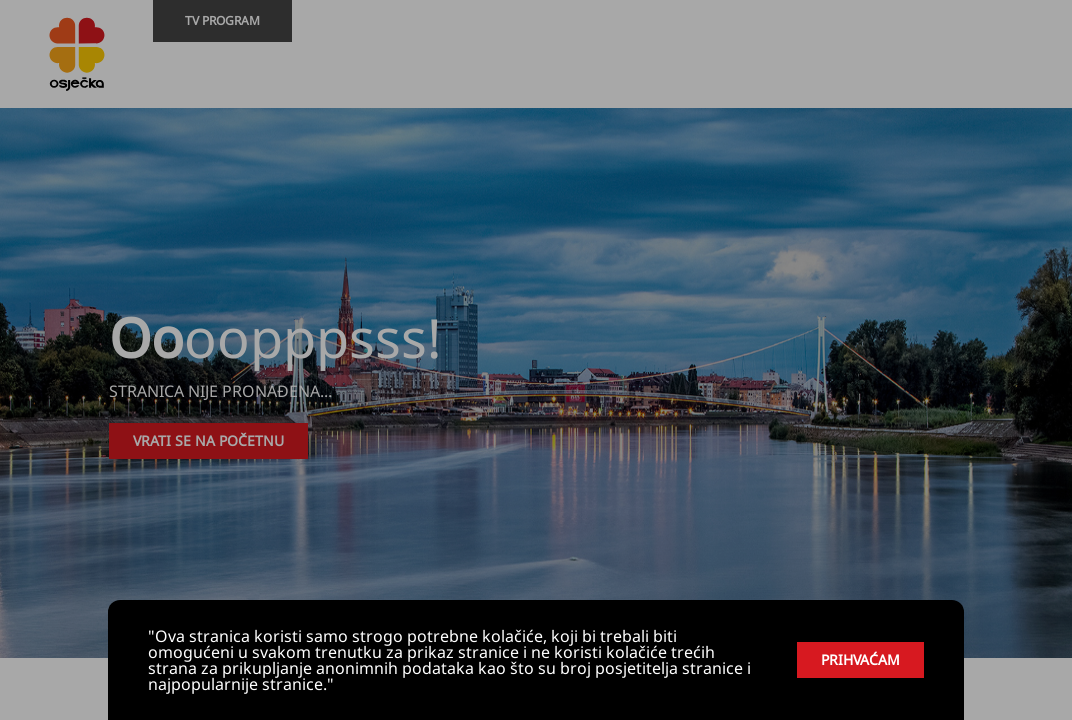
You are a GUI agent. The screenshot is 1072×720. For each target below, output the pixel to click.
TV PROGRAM (222, 20)
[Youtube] (986, 76)
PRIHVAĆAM (860, 659)
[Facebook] (1016, 76)
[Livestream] (1046, 76)
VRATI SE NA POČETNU (208, 440)
